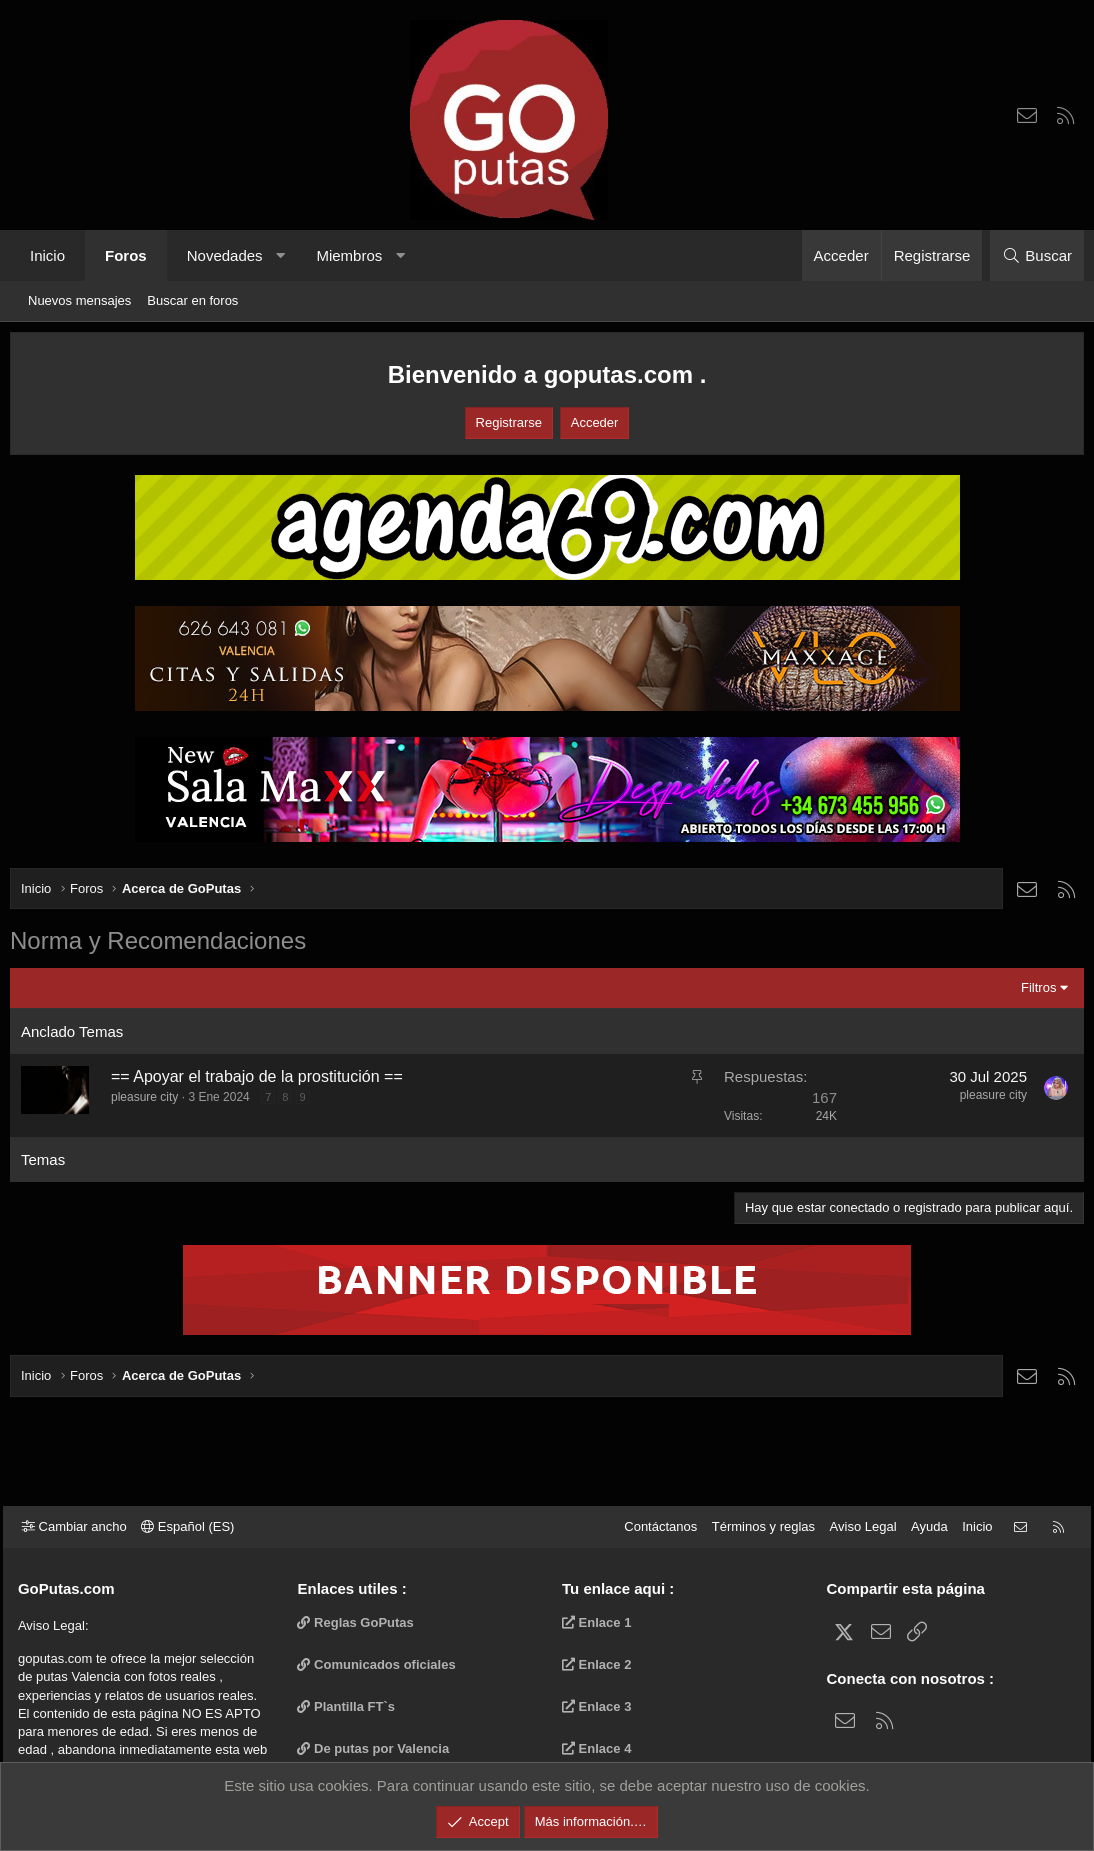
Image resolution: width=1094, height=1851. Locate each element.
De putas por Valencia (377, 1748)
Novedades (225, 255)
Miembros (349, 255)
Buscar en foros (192, 300)
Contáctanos (653, 1526)
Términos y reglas (756, 1526)
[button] (280, 255)
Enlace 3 (596, 1706)
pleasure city (144, 1097)
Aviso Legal (856, 1526)
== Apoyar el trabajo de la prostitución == (257, 1076)
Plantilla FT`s (350, 1706)
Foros (126, 255)
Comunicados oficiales (380, 1664)
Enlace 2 (596, 1664)
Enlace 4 (596, 1748)
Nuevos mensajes (79, 300)
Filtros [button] (1038, 987)
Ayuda (922, 1526)
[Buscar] (1037, 255)
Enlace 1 (596, 1622)
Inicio (47, 255)
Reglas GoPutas (359, 1622)
